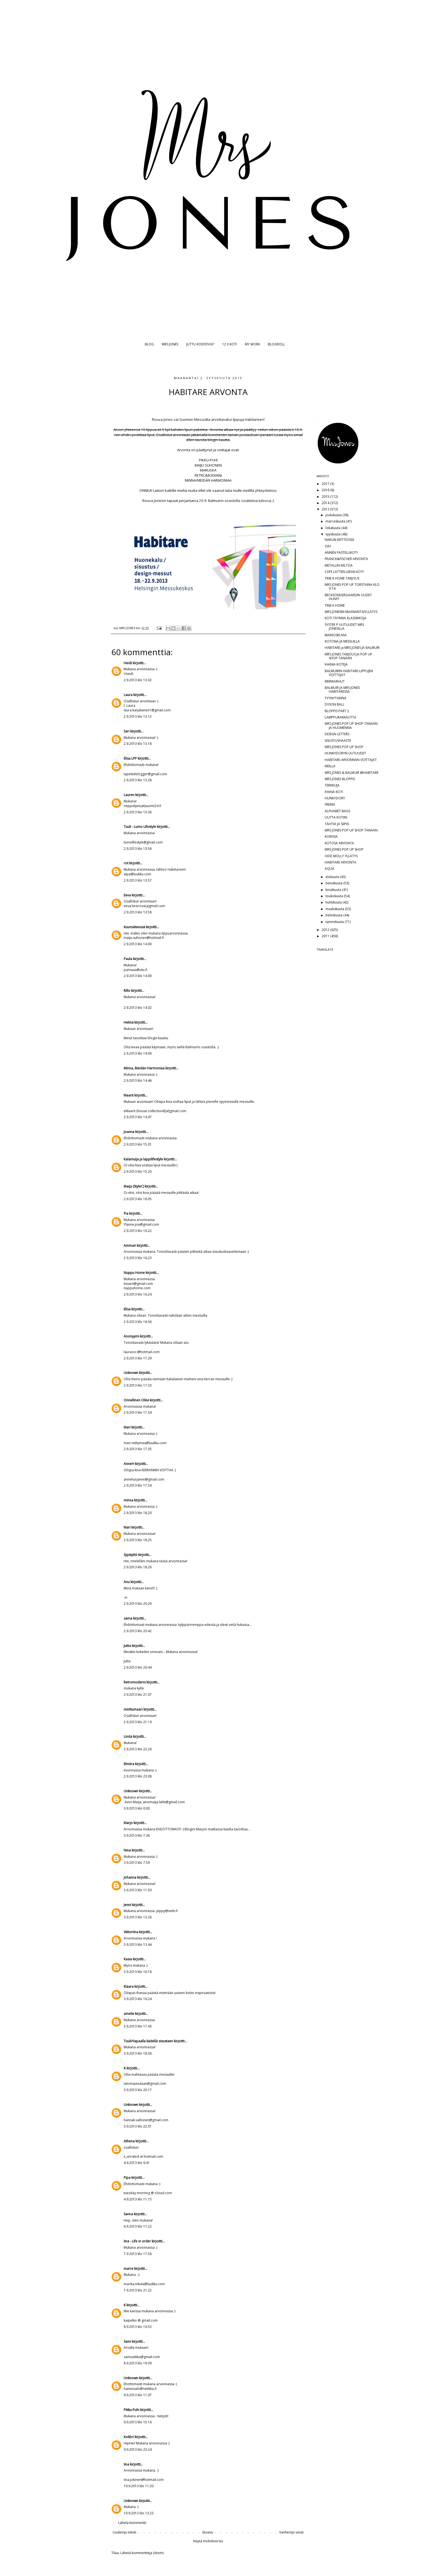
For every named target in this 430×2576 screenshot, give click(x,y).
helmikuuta (334, 915)
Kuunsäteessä (134, 927)
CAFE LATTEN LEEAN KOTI (344, 571)
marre (128, 2268)
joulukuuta (334, 515)
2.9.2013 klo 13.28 (138, 780)
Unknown (131, 1372)
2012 (326, 929)
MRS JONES (170, 344)
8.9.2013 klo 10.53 (138, 2326)
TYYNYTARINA (335, 698)
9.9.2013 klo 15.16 (138, 2422)
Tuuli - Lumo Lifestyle (140, 826)
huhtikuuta (334, 902)
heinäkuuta (334, 883)
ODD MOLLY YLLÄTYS (341, 856)
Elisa (127, 1309)
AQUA (329, 868)
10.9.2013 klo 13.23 (139, 2513)
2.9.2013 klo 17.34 (138, 1412)
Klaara (129, 1986)
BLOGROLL (276, 344)
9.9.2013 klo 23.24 (138, 2449)
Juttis (127, 1645)
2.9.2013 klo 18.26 (138, 1567)
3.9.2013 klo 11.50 (138, 1890)
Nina (127, 1850)
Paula (128, 958)
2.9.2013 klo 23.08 (138, 1776)
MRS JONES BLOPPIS (340, 779)
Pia (126, 1213)
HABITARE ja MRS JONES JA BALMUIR (352, 647)
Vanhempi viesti (291, 2532)
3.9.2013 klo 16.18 (138, 1971)
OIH (328, 546)
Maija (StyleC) (134, 1186)
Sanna (128, 2214)
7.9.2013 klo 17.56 (138, 2253)
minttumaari (133, 1709)
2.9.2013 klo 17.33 (138, 1385)
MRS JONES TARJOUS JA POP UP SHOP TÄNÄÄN (348, 656)
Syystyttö (130, 1554)
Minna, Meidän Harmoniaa (144, 1068)
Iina (126, 2464)
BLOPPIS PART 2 (337, 711)
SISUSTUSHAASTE (338, 740)
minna (128, 1500)
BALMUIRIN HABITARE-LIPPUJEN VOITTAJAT (349, 673)
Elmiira (129, 1764)
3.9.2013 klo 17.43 (138, 2026)
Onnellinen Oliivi (136, 1400)
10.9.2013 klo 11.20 (139, 2486)
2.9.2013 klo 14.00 (138, 944)
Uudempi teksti (124, 2532)
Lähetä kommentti (132, 2522)
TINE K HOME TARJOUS (342, 578)
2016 (326, 490)
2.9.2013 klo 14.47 (138, 1117)
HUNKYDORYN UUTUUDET (345, 753)
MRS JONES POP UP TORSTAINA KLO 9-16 (352, 586)
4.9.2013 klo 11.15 (138, 2199)
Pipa (127, 2177)
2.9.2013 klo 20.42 (138, 1631)
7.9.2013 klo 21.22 (138, 2290)
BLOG (149, 344)
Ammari (130, 1245)
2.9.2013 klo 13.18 (138, 743)
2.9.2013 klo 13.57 (138, 880)
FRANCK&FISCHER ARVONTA (346, 558)
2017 (326, 483)
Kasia (128, 1959)
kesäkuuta (334, 889)
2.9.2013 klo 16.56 (138, 1321)
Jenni (127, 1904)
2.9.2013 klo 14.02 (138, 1007)
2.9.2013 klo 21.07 (138, 1694)
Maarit (129, 1095)
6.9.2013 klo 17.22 (138, 2226)
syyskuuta (333, 534)
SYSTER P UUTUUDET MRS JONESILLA (344, 626)
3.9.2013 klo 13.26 (138, 1917)
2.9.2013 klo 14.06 (138, 1053)
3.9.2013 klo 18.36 (138, 2053)
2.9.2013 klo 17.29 (138, 1358)
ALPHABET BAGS (337, 811)
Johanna (130, 1877)
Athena (129, 2141)
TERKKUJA (332, 785)
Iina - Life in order (137, 2241)
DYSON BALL (334, 704)
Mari (127, 1427)
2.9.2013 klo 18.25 (138, 1540)
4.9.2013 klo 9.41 (137, 2162)
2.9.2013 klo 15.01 (138, 1144)
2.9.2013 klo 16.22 (138, 1230)
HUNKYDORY (335, 798)
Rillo (127, 990)
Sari (126, 731)
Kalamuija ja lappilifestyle (143, 1159)
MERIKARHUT (335, 681)
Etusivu (207, 2532)
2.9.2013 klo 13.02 (138, 680)
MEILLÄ (330, 766)
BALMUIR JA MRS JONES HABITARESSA (342, 689)
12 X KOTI (229, 344)
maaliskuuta (335, 909)
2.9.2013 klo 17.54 (138, 1485)
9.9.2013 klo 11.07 (138, 2395)
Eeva (127, 895)
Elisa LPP (130, 758)
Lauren (129, 795)
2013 (326, 509)
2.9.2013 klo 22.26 (138, 1749)
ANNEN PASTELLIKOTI (341, 552)
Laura (128, 694)
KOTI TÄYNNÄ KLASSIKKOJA (345, 618)
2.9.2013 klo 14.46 (138, 1080)
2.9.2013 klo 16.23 (138, 1258)
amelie (129, 2013)
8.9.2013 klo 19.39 (138, 2363)
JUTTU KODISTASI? (200, 344)
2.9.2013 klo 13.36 (138, 812)
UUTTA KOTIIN (336, 817)
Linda (128, 1736)
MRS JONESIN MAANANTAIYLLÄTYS (351, 611)
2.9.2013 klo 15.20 (138, 1171)
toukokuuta (335, 896)
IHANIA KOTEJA (336, 664)
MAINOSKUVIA (336, 635)
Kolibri (129, 2437)
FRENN (330, 804)
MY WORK (252, 344)
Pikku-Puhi (131, 2409)
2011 (326, 936)
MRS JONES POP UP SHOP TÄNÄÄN (351, 830)
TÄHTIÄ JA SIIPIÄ (337, 824)
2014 (326, 503)
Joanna (129, 1131)
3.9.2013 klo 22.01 (138, 2126)
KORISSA (331, 836)
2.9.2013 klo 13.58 (138, 912)
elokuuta (333, 876)
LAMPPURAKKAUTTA (340, 717)
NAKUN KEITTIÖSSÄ (339, 539)
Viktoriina (131, 1932)
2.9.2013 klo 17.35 (138, 1449)
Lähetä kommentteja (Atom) (141, 2553)
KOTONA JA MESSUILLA (342, 641)
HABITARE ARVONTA (340, 862)
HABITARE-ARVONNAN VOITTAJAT (351, 759)
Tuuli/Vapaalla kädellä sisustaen (148, 2041)
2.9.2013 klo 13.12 (138, 716)
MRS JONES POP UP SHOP (344, 747)
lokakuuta (333, 528)
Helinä (129, 1022)
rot (126, 863)
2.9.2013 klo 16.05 (138, 1199)
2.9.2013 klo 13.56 (138, 848)
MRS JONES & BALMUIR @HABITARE (351, 772)
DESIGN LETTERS (337, 734)
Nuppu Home (134, 1272)
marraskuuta (336, 521)
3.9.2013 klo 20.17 (138, 2090)
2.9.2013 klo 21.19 (138, 1722)
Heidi (128, 663)
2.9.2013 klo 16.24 (138, 1294)
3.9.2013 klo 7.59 (137, 1862)
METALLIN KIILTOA (339, 565)
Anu (127, 1582)
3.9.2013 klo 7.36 (137, 1835)
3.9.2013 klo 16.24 (138, 1998)
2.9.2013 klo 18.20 (138, 1512)
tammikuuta (335, 921)
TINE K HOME (335, 605)
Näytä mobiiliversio (208, 2541)
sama (128, 1618)
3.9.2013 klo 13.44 (138, 1944)
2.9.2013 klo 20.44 (138, 1667)
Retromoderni (135, 1682)
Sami (127, 2341)
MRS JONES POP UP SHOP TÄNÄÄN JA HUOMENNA (351, 725)
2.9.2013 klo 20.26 (138, 1603)
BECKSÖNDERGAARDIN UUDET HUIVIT (348, 597)
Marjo (129, 1822)
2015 (326, 496)
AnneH (129, 1463)
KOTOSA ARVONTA (339, 843)
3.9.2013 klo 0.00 (137, 1808)
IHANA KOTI (334, 791)
